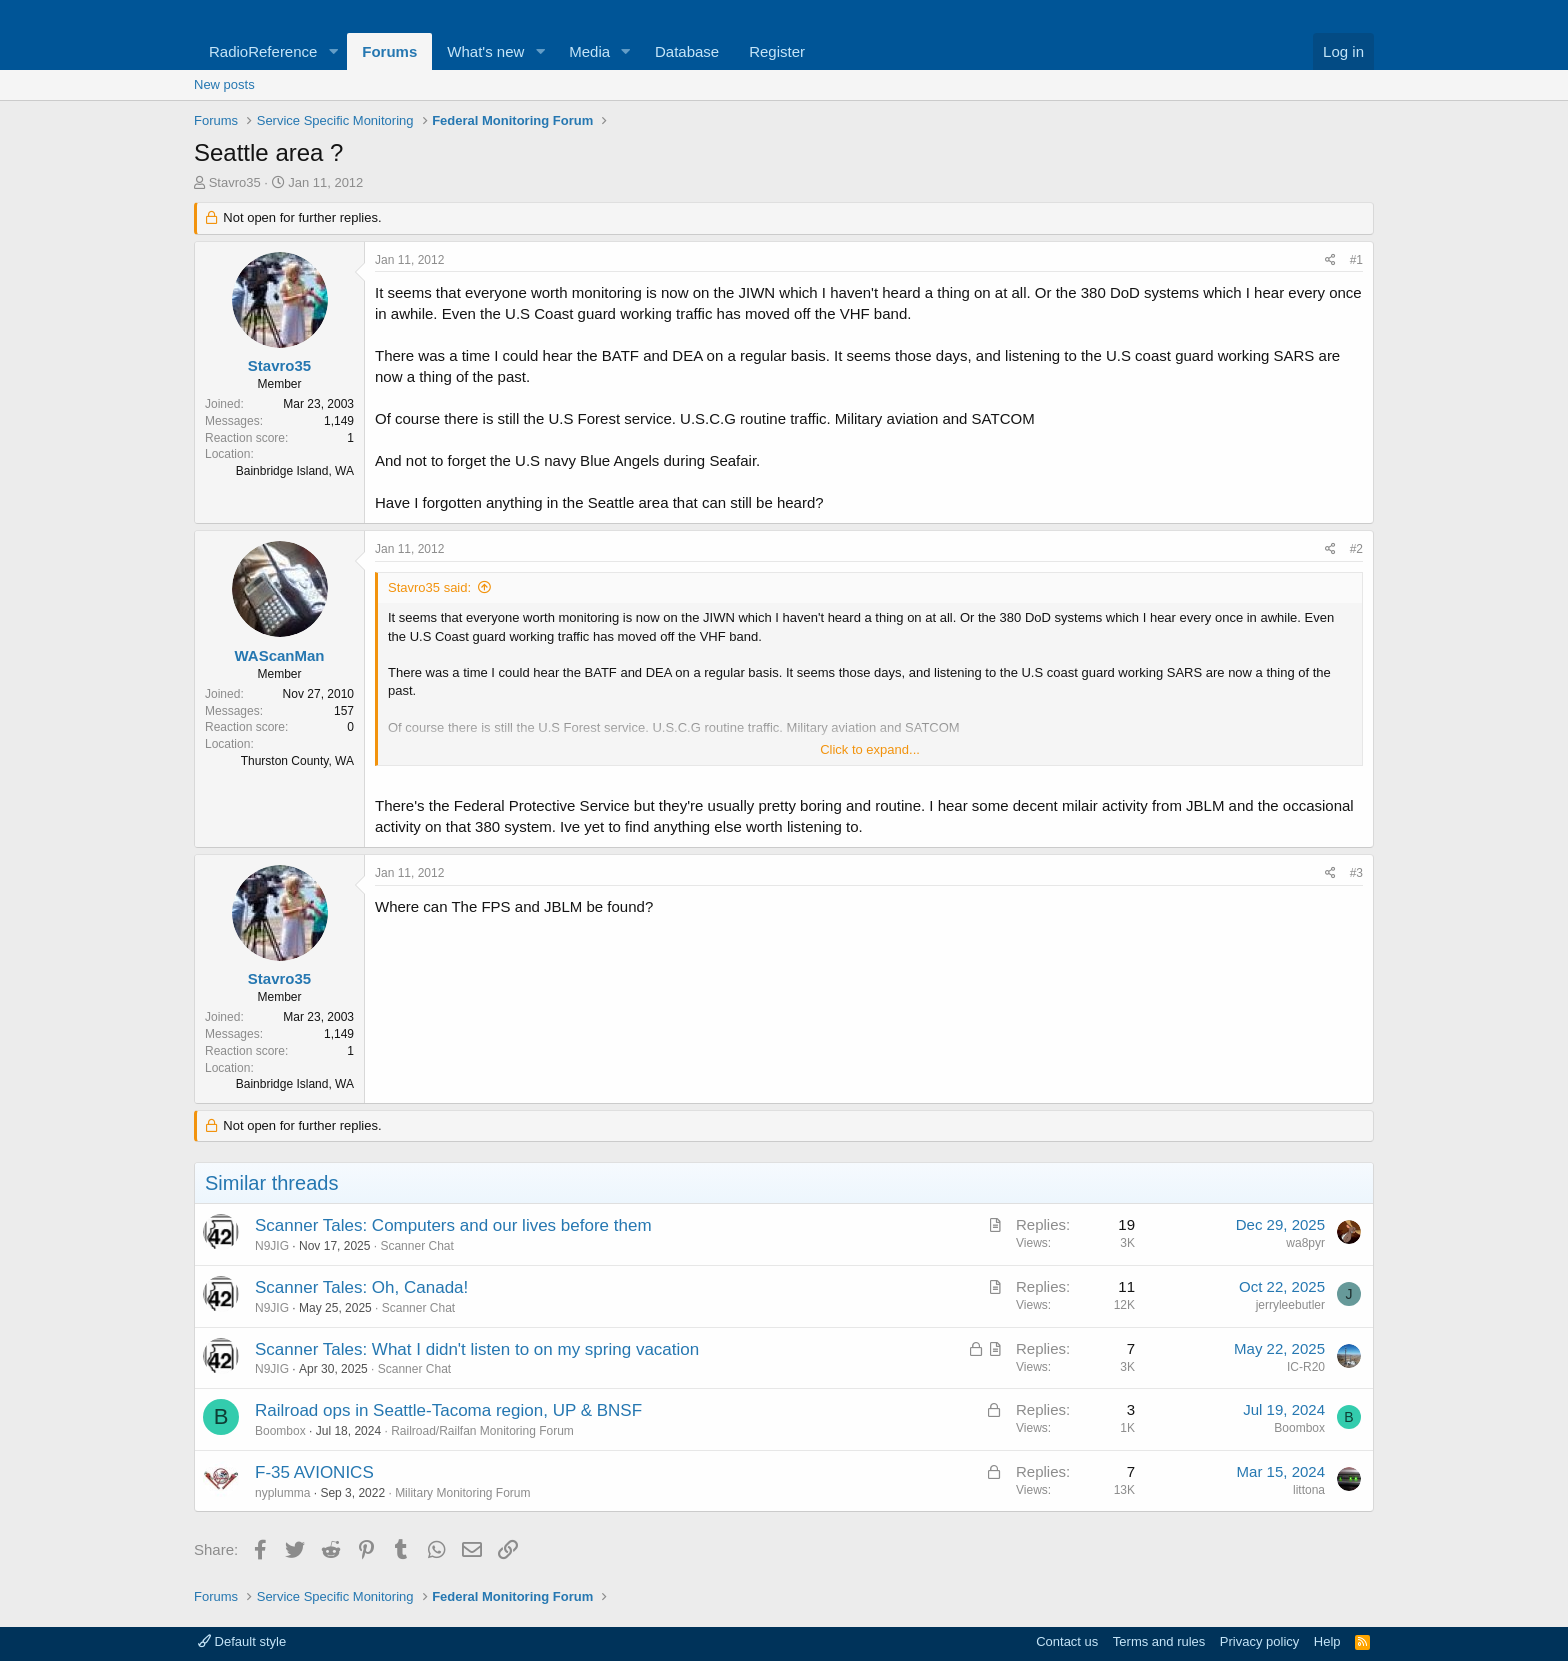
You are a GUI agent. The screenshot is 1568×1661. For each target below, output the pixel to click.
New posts (224, 84)
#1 (1356, 260)
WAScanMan (279, 655)
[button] (333, 51)
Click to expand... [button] (870, 749)
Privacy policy (1259, 1641)
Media (589, 51)
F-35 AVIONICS (314, 1472)
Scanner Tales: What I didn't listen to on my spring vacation (477, 1349)
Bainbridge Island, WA (295, 471)
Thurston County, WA (297, 761)
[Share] (1330, 260)
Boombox (280, 1431)
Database (687, 51)
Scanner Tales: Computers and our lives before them (453, 1225)
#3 (1356, 873)
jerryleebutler (1290, 1305)
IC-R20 (1306, 1367)
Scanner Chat (416, 1246)
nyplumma (282, 1493)
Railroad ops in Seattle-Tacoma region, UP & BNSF (448, 1410)
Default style (242, 1641)
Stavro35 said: (429, 587)
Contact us (1067, 1641)
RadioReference (263, 51)
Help (1327, 1641)
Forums (389, 51)
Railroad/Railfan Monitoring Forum (482, 1431)
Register (777, 51)
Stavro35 (235, 182)
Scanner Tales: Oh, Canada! (361, 1287)
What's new (485, 51)
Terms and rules (1159, 1641)
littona (1309, 1490)
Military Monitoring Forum (462, 1493)
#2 (1356, 549)
